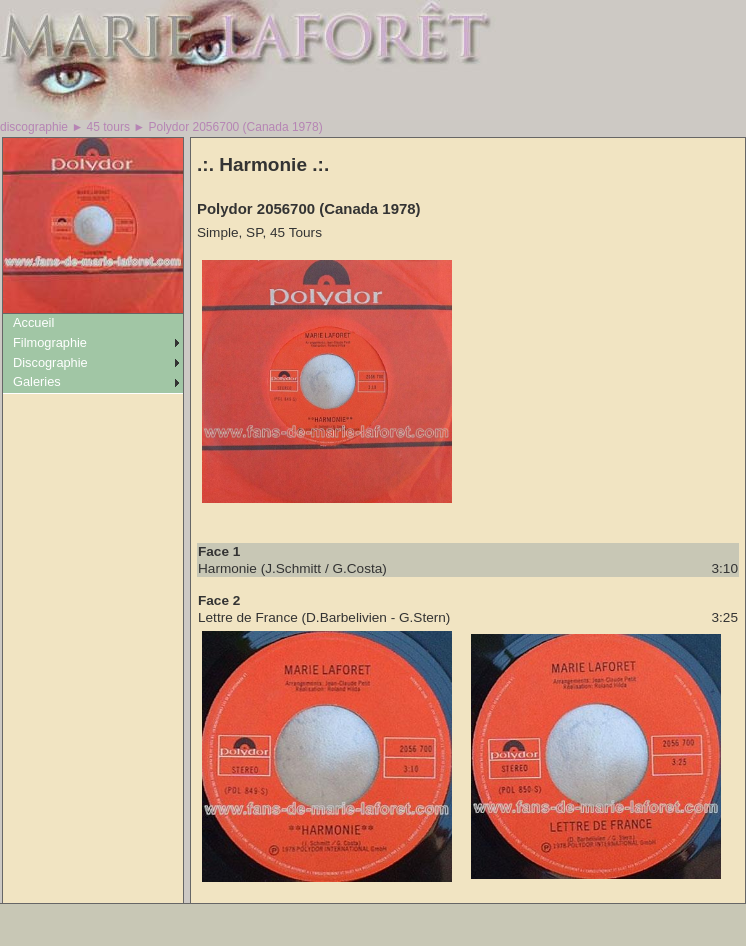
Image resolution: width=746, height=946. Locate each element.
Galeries (37, 381)
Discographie (50, 362)
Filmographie (50, 342)
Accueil (33, 322)
